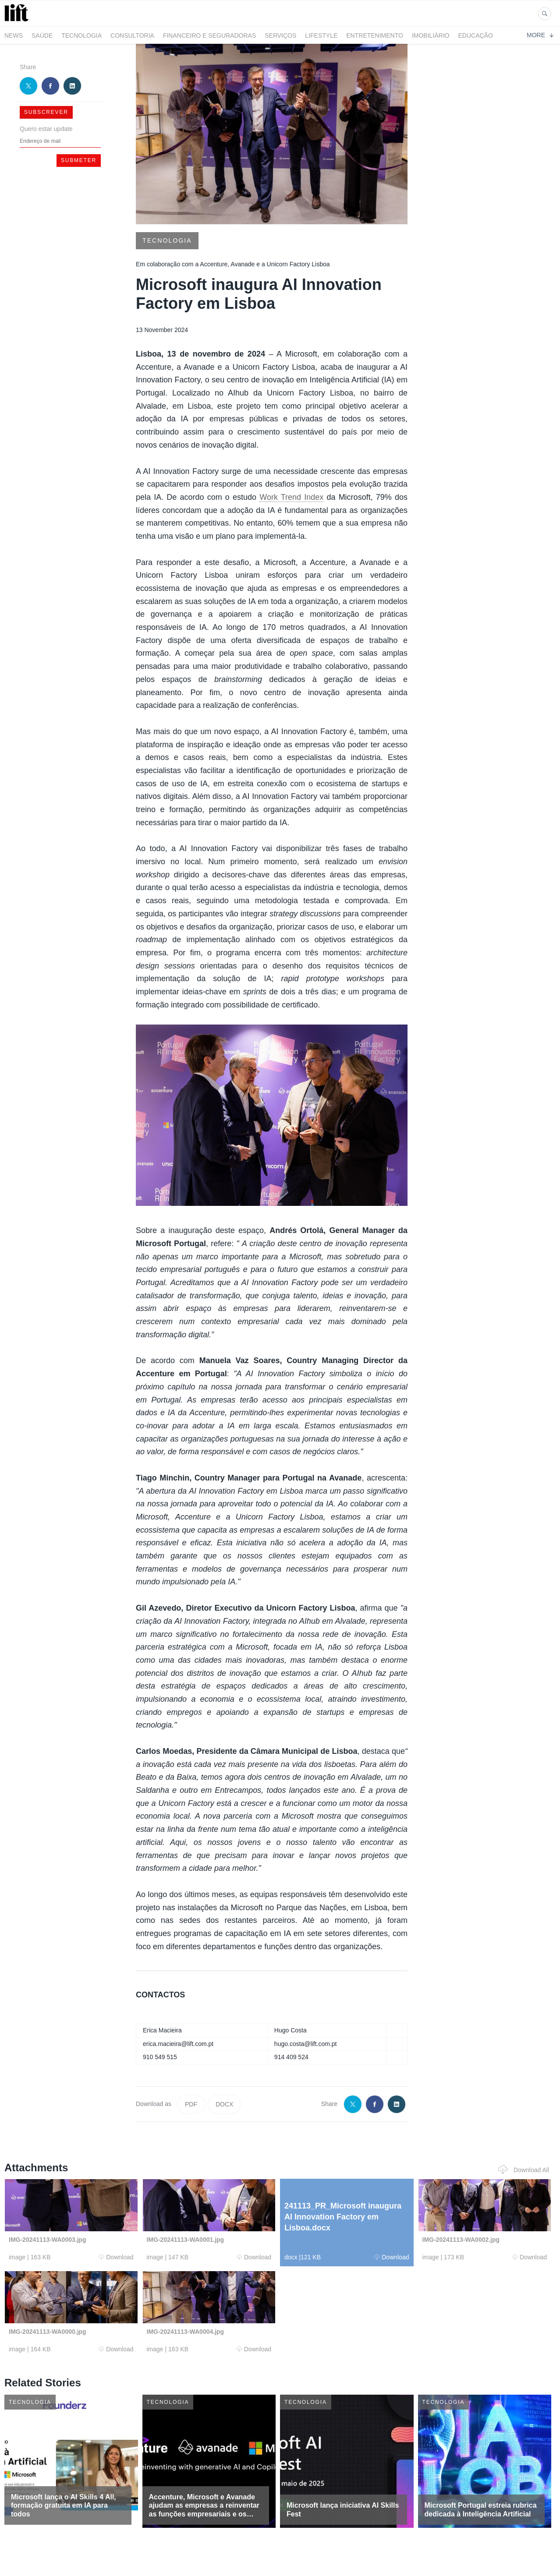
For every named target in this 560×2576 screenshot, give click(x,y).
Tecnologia (81, 35)
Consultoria (132, 35)
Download (116, 2257)
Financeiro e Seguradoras (209, 35)
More (540, 35)
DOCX (224, 2104)
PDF (191, 2104)
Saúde (42, 35)
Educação (475, 35)
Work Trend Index (291, 497)
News (13, 35)
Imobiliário (431, 35)
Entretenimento (374, 35)
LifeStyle (321, 35)
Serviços (280, 35)
